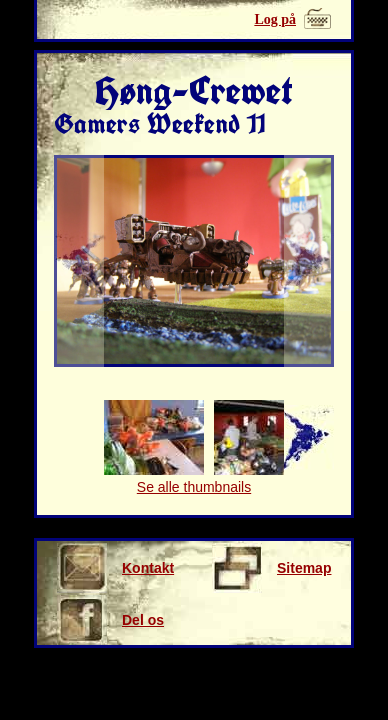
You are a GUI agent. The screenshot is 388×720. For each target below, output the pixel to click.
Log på (275, 19)
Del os (110, 620)
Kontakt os (115, 568)
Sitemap (271, 568)
